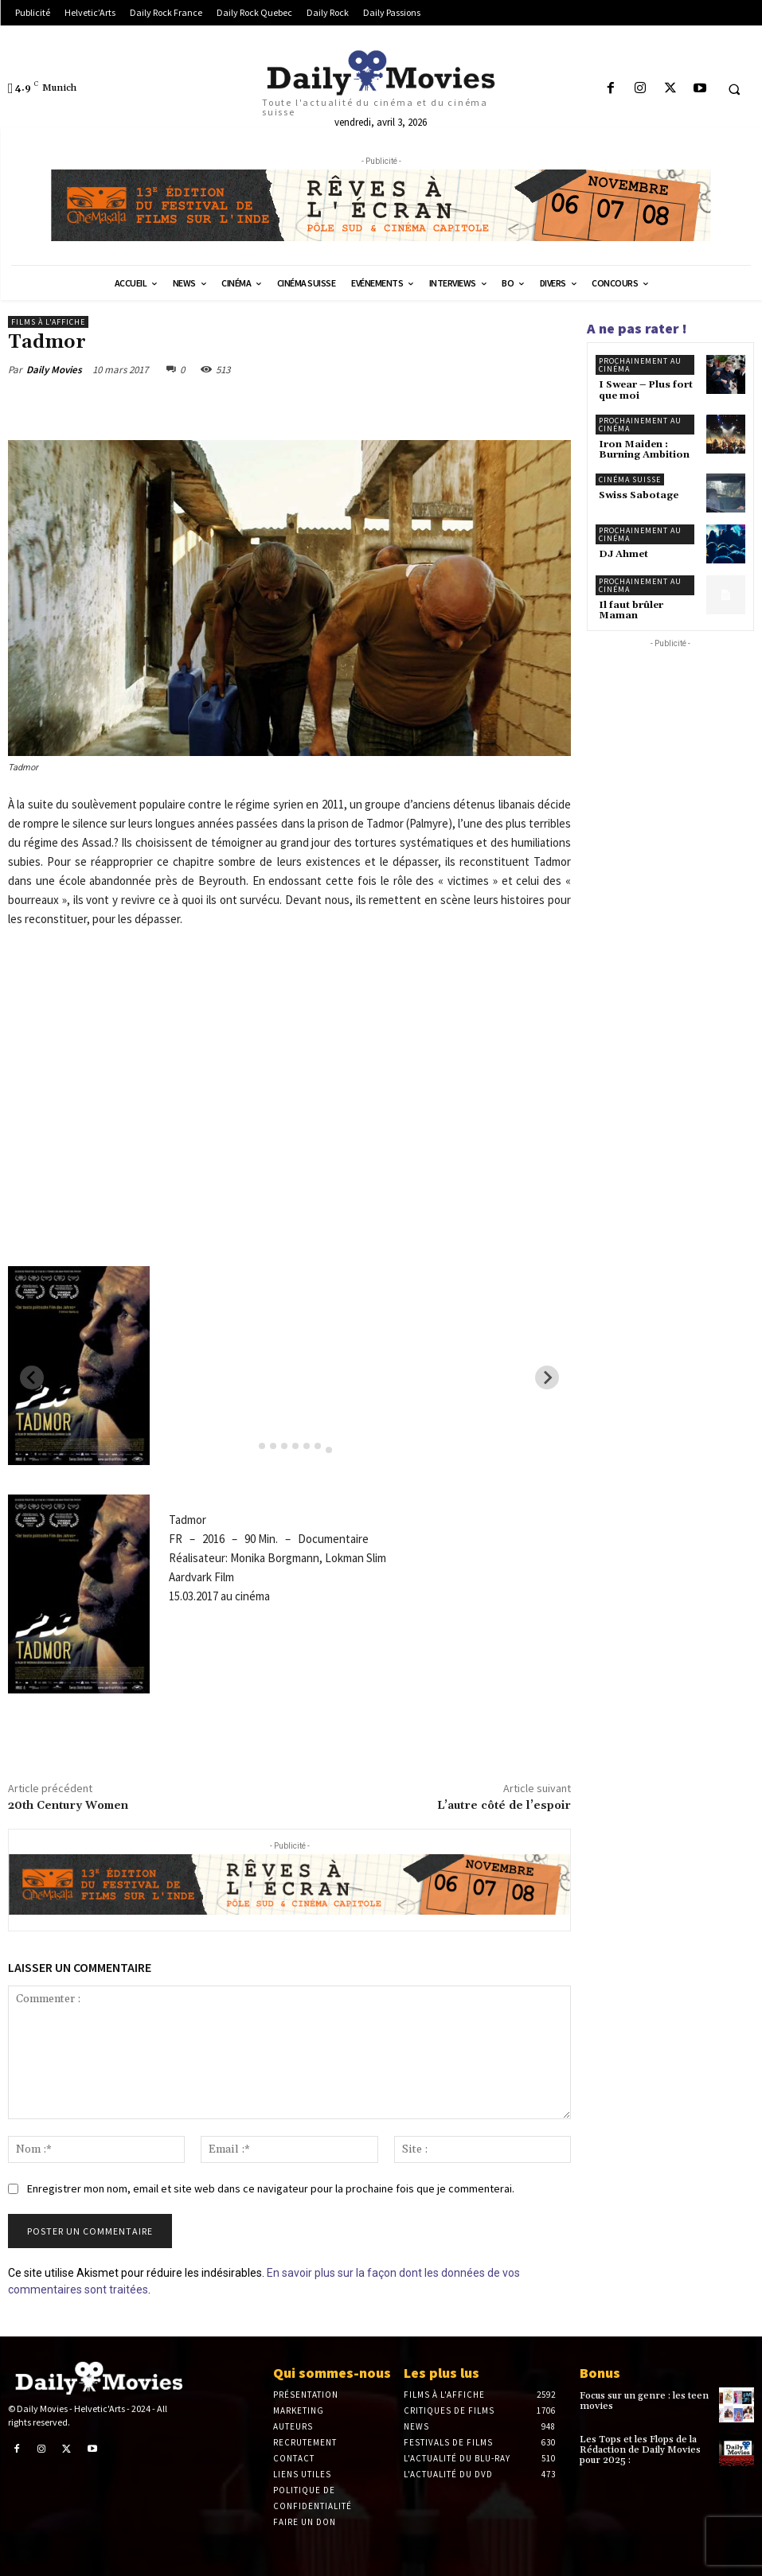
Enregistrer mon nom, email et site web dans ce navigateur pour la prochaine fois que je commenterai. (270, 2188)
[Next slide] (547, 1377)
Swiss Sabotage (638, 495)
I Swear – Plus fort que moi (646, 390)
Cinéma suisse (630, 479)
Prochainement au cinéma (640, 365)
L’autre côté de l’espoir (504, 1806)
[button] (734, 89)
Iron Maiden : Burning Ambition (644, 449)
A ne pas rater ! (637, 328)
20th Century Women (68, 1806)
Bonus (600, 2373)
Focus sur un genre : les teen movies (644, 2401)
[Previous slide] (32, 1377)
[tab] (250, 1446)
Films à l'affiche (48, 322)
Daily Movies (54, 369)
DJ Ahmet (623, 554)
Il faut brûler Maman (631, 610)
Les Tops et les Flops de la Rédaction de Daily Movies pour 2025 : (640, 2450)
